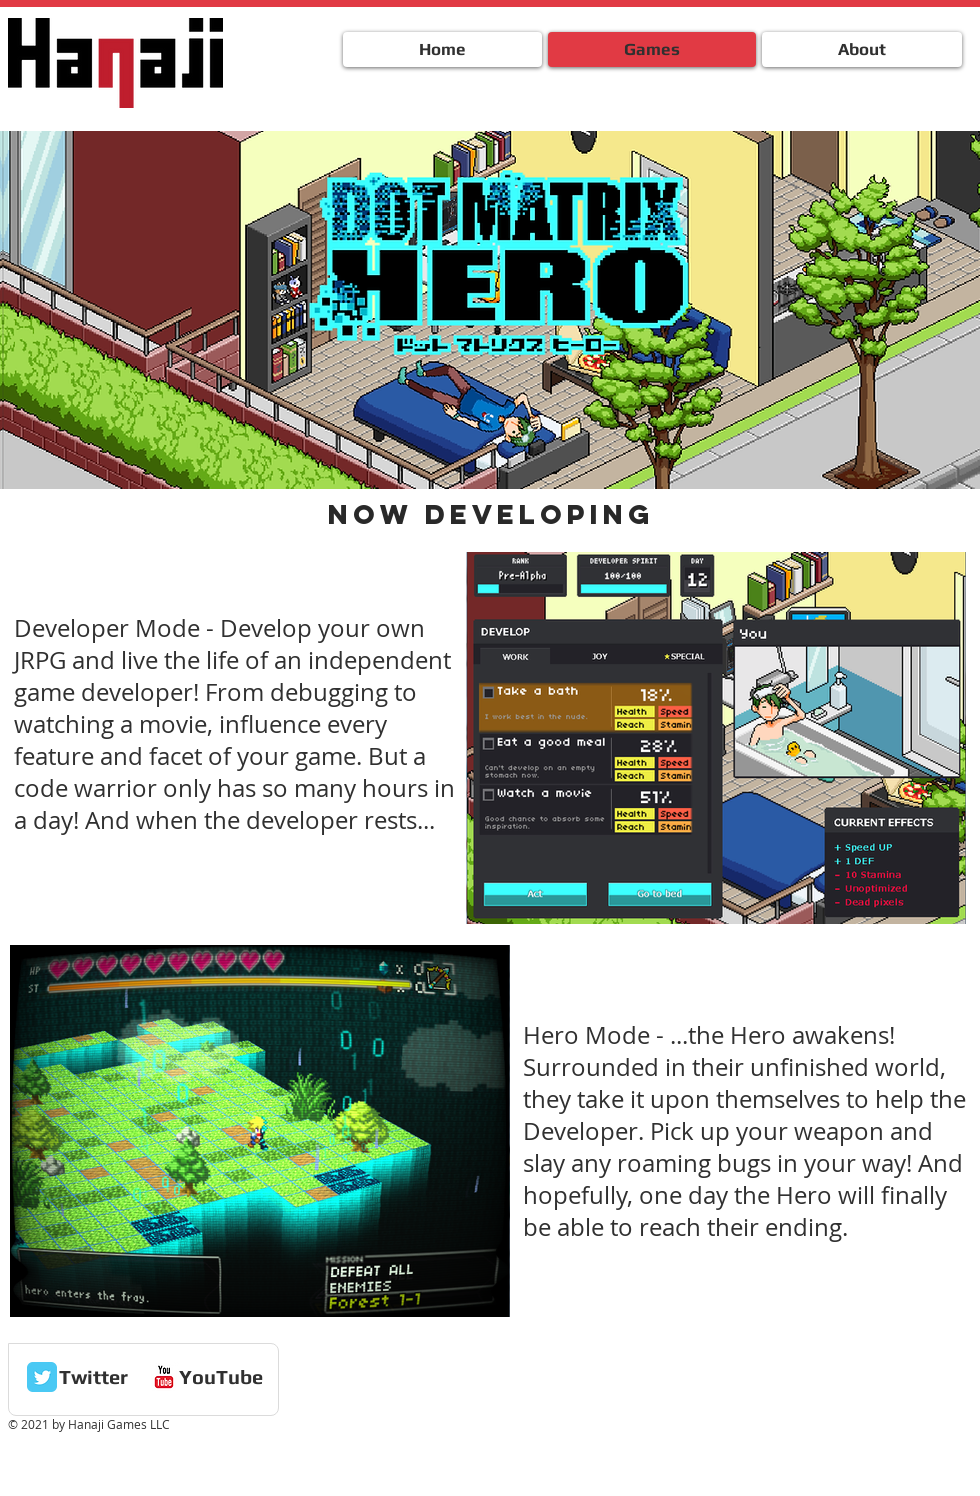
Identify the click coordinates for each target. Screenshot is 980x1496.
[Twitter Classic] (42, 1377)
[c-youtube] (164, 1377)
